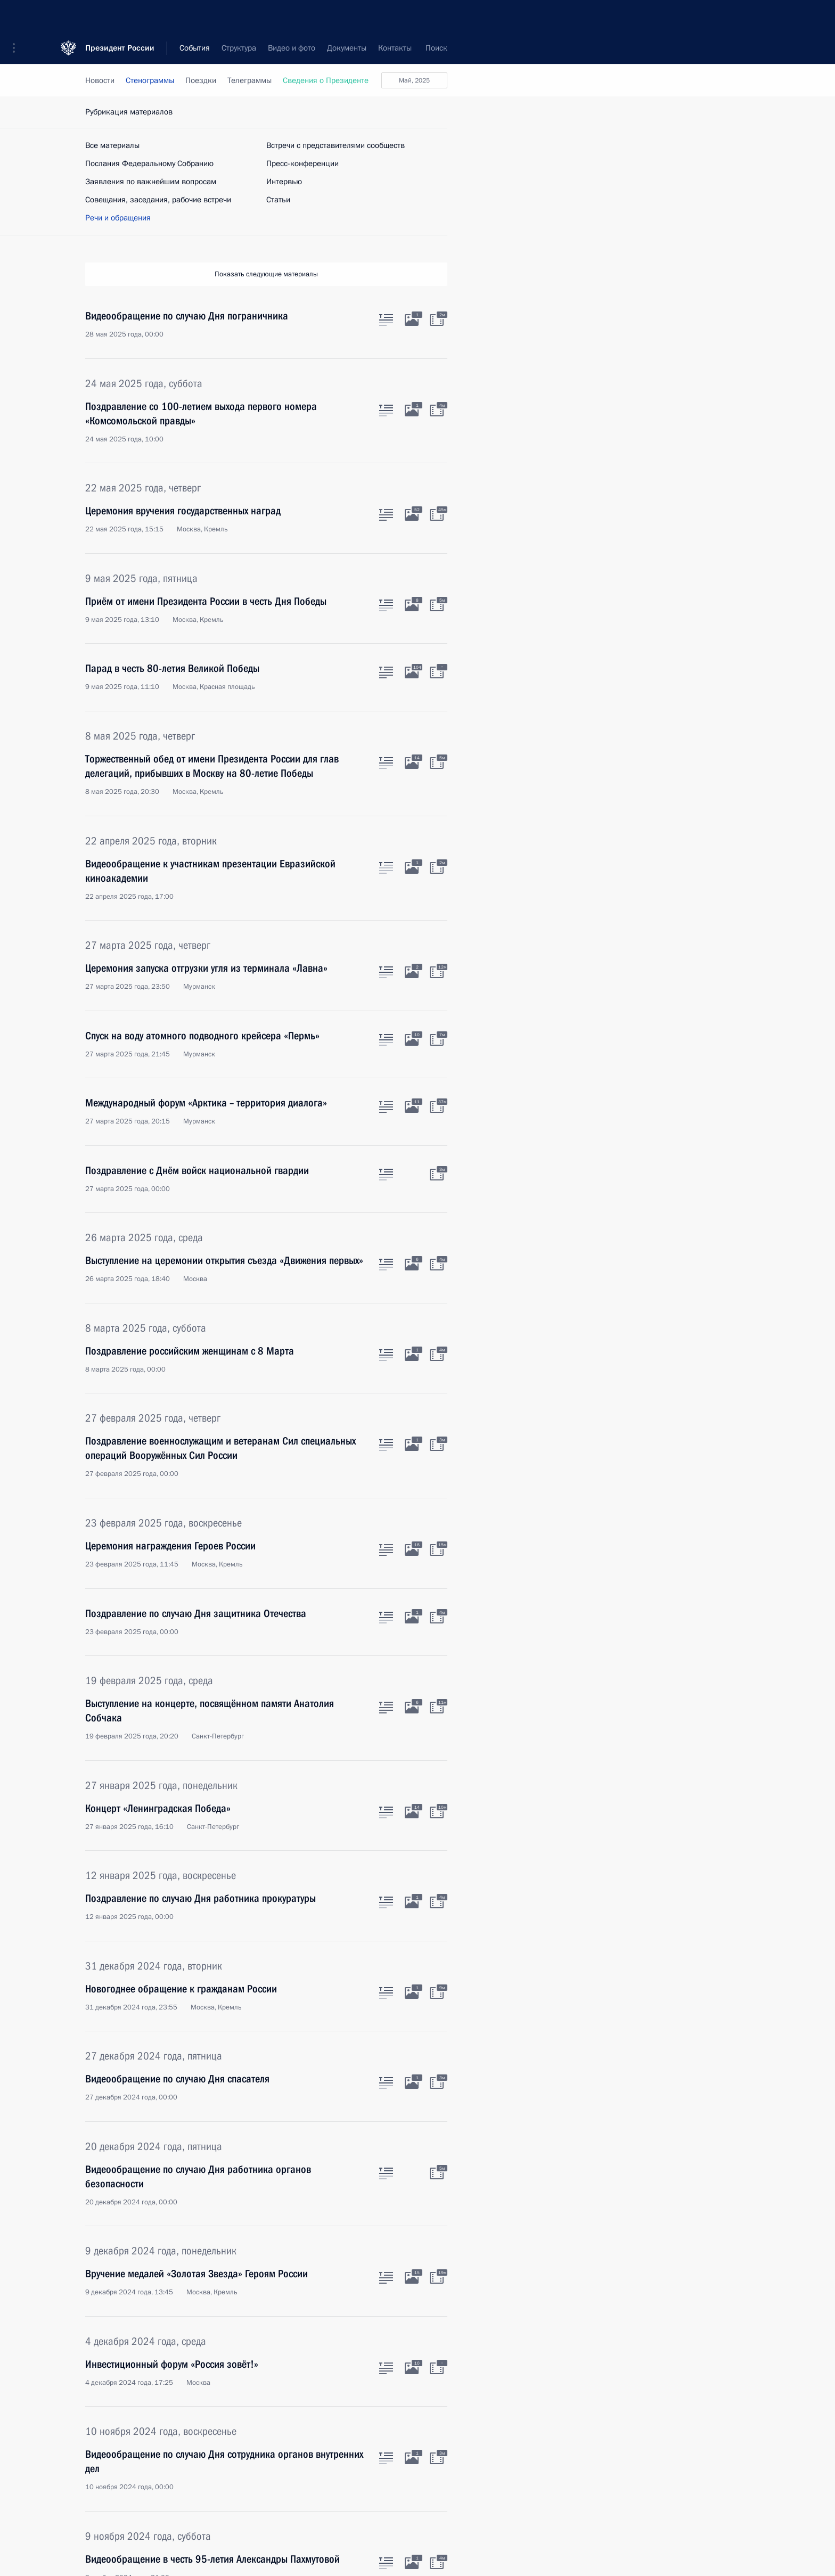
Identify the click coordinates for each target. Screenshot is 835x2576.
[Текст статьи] (386, 318)
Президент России (119, 15)
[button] (17, 16)
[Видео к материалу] (437, 318)
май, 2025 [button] (414, 80)
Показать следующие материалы (266, 274)
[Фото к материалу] (412, 318)
